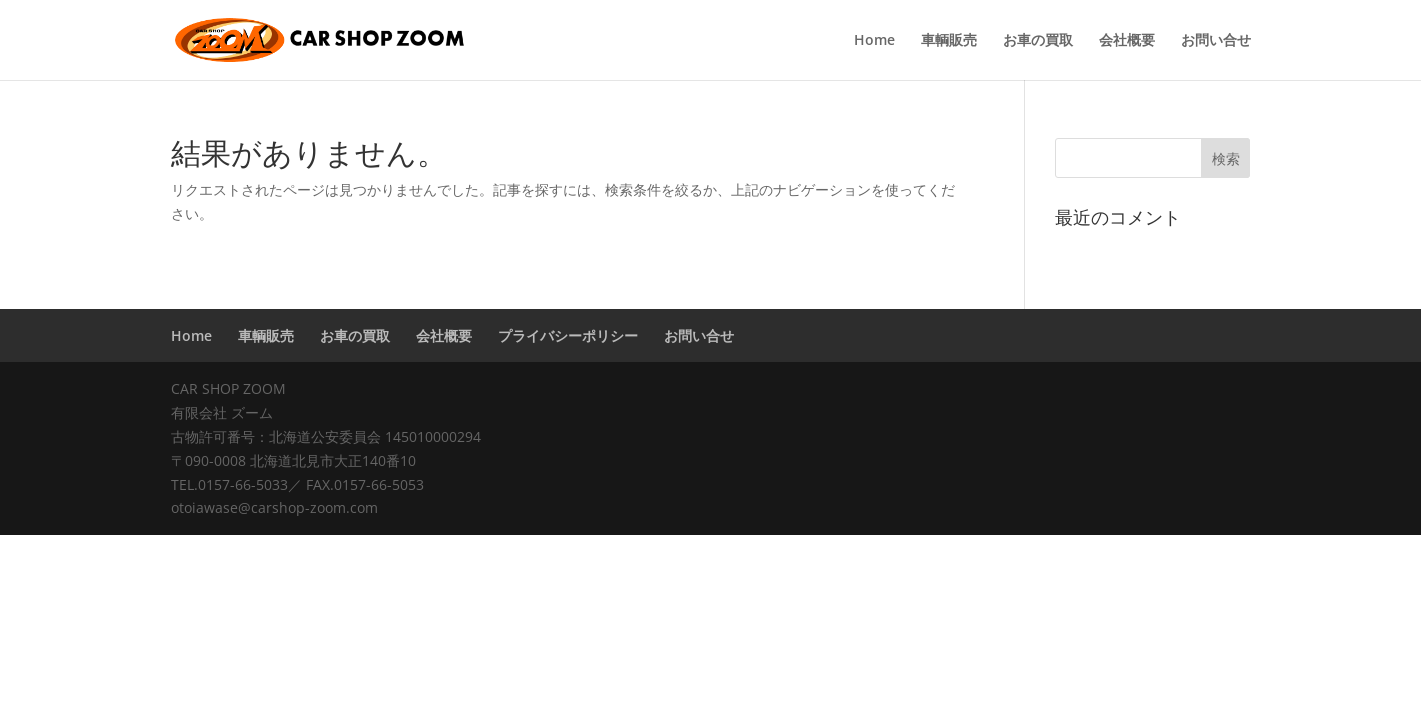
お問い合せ (1216, 41)
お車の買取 (1038, 41)
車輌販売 (949, 41)
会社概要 (1127, 41)
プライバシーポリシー (568, 335)
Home (874, 41)
